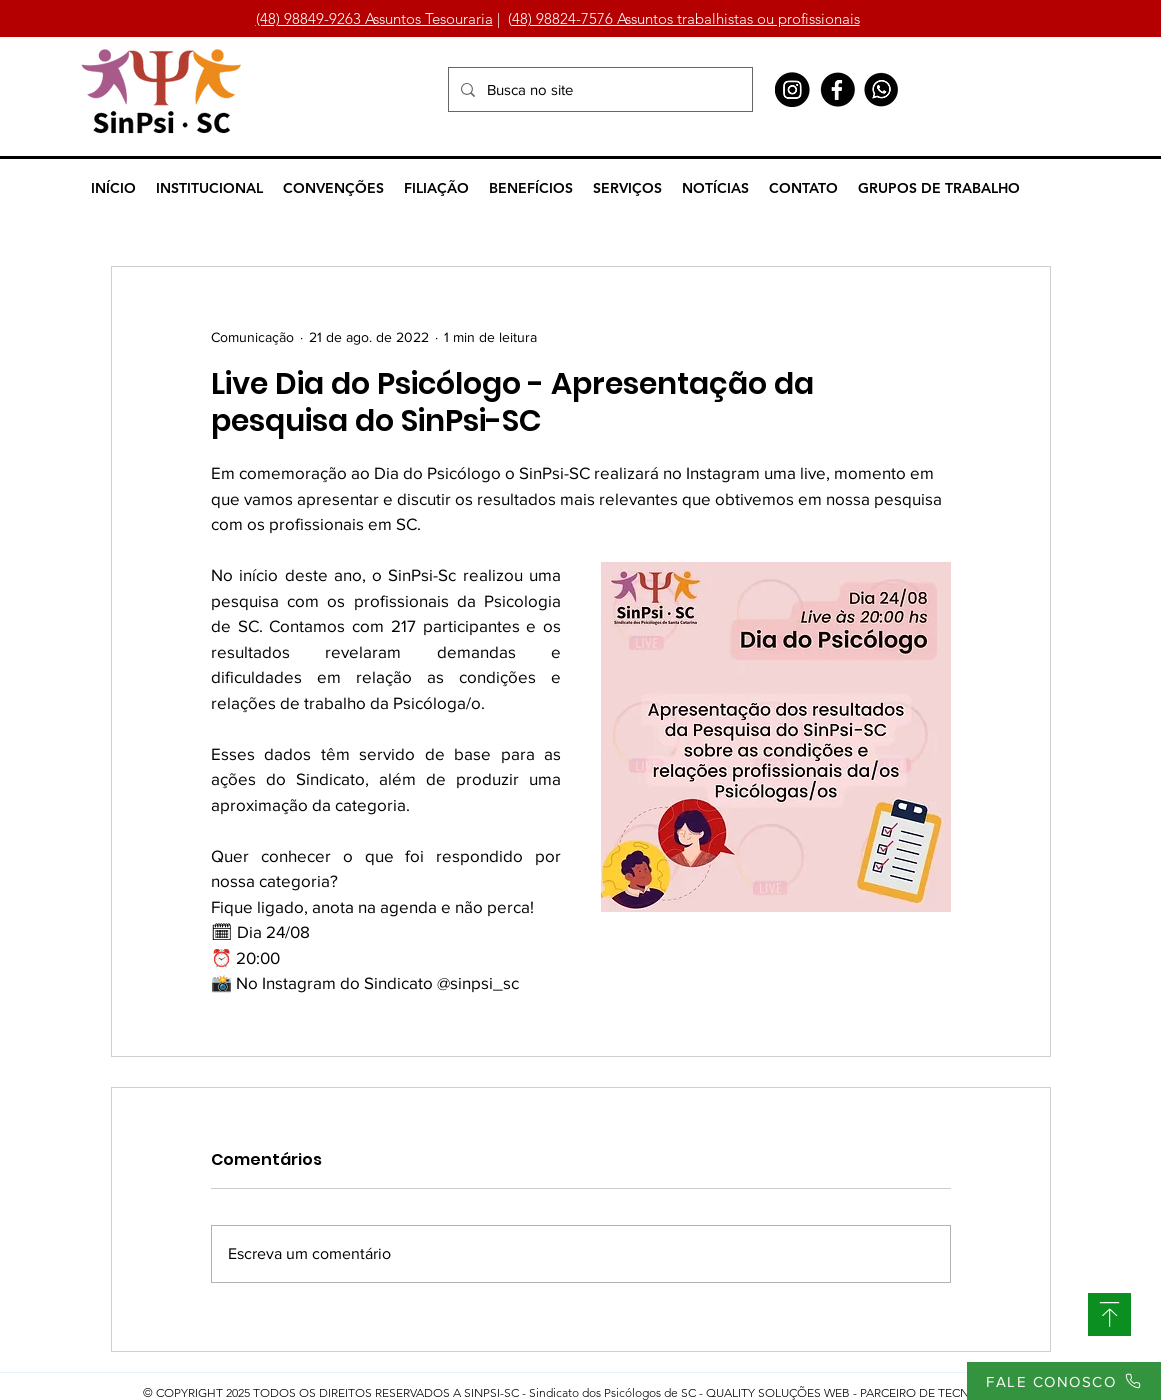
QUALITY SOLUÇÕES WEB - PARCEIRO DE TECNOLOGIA (860, 1392)
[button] (209, 188)
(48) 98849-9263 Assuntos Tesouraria (374, 18)
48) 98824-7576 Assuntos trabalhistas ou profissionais (686, 18)
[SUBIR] (1109, 1314)
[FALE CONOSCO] (1064, 1381)
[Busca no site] (598, 89)
